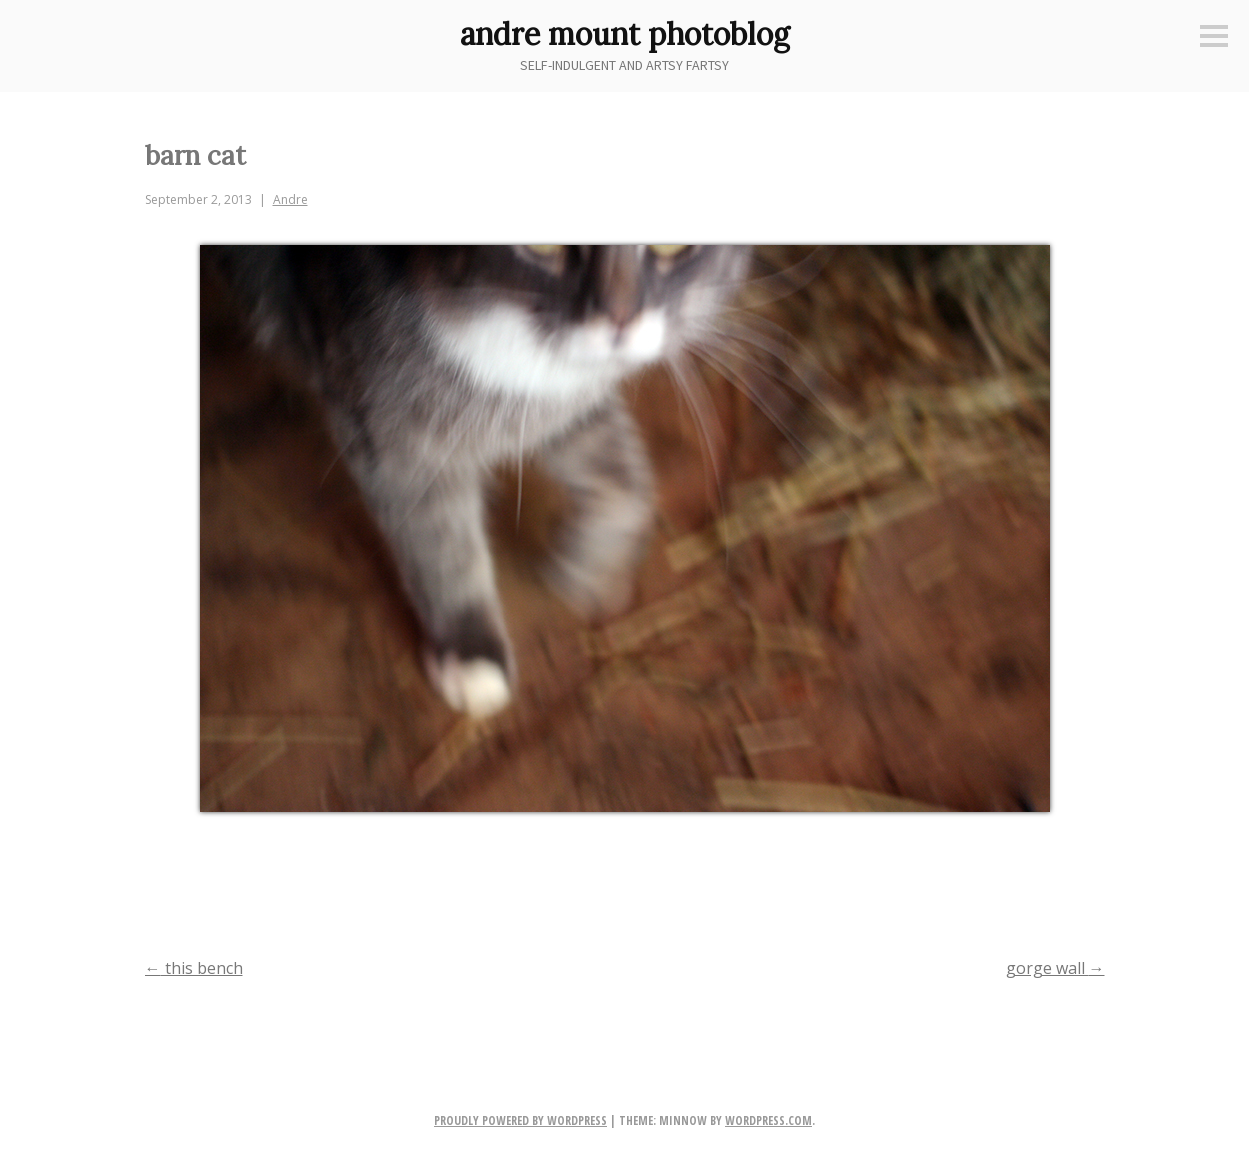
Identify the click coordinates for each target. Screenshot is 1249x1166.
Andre (290, 199)
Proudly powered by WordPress (520, 1120)
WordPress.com (768, 1120)
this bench (194, 968)
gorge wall (1055, 968)
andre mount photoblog (625, 34)
